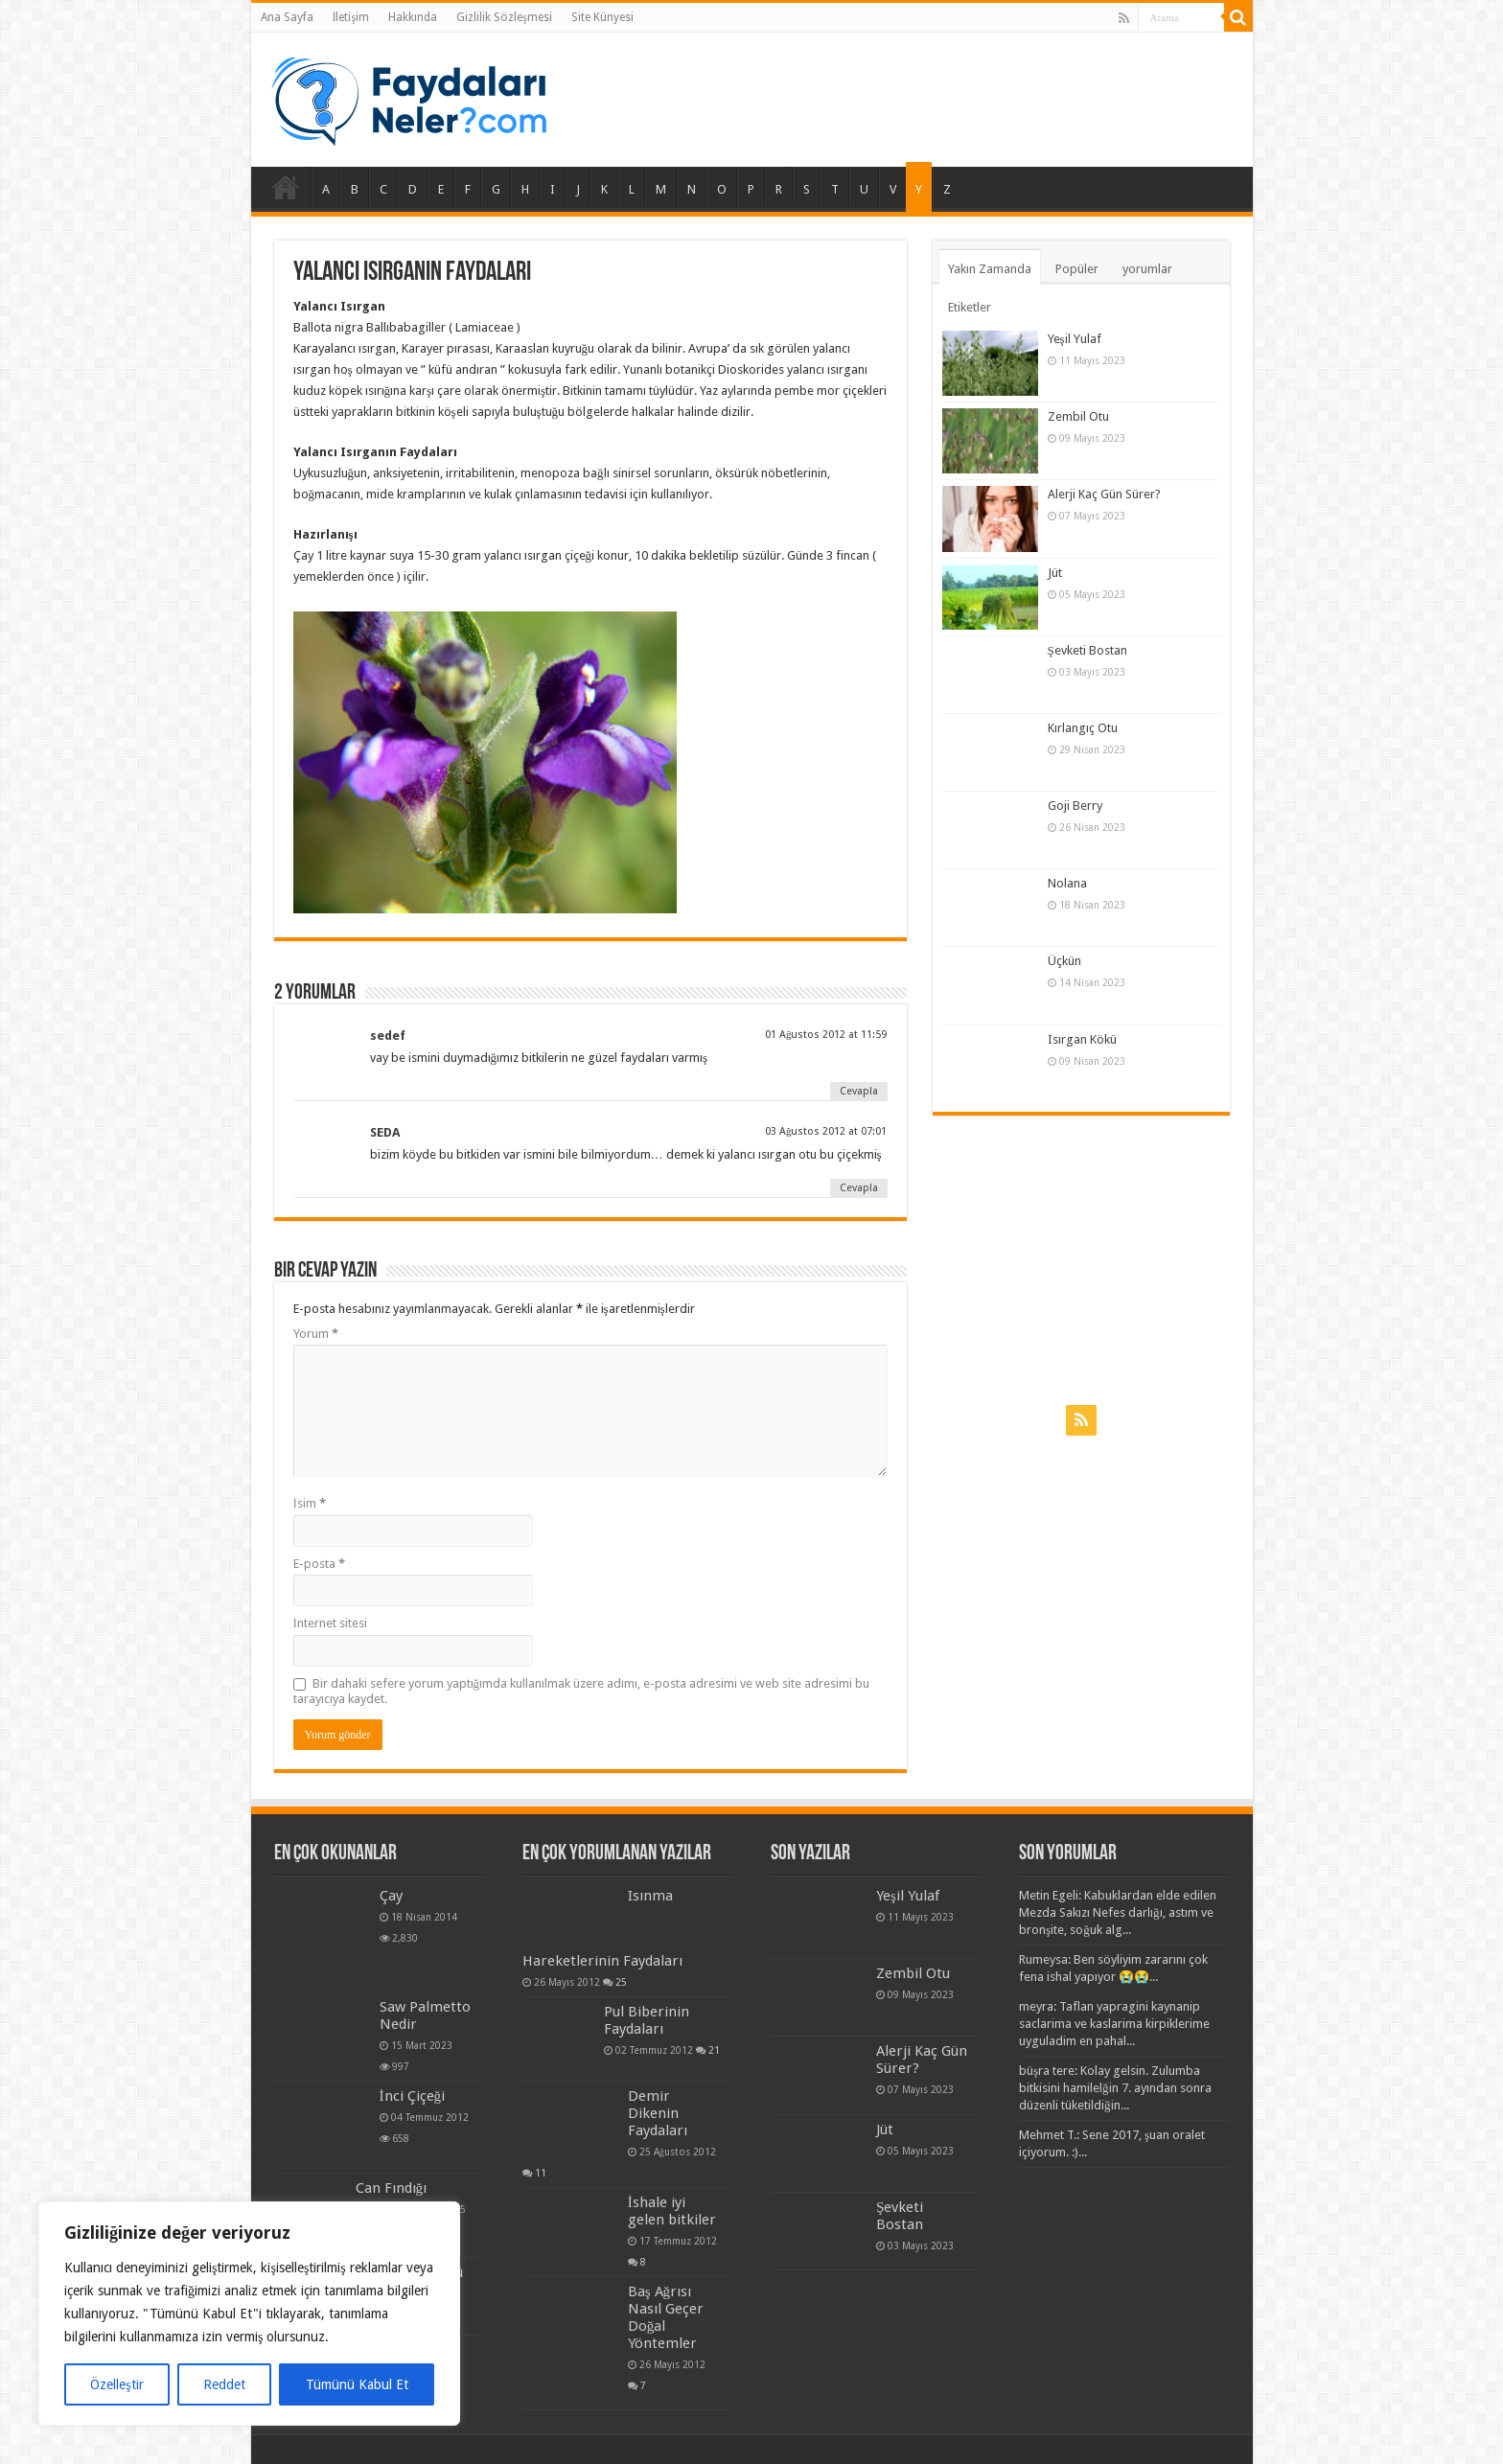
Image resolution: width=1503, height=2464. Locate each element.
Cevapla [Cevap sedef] (859, 1091)
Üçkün (1064, 961)
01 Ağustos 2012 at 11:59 (826, 1034)
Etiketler (969, 307)
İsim (309, 1503)
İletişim (351, 17)
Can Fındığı (392, 2188)
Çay (391, 1895)
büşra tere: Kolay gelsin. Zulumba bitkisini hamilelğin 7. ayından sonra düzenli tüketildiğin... (1115, 2087)
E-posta (319, 1563)
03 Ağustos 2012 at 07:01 (826, 1131)
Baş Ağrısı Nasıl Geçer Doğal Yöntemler (666, 2317)
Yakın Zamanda (989, 269)
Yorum (315, 1333)
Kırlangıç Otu (1083, 728)
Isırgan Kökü (1082, 1039)
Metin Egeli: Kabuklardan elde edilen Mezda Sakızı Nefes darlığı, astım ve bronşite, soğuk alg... (1117, 1912)
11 (540, 2172)
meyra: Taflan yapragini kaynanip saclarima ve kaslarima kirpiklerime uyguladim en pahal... (1114, 2023)
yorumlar (1147, 269)
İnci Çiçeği (413, 2096)
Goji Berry (1075, 805)
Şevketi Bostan (1087, 650)
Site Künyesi (602, 17)
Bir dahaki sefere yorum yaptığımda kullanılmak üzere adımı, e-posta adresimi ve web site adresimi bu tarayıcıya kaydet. (581, 1691)
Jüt (1055, 572)
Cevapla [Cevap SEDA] (859, 1188)
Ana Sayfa (287, 17)
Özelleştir (116, 2384)
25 (621, 1982)
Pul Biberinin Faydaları (646, 2020)
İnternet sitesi (330, 1623)
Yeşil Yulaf (1074, 339)
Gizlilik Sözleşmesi (504, 17)
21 (714, 2050)
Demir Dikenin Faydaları (657, 2113)
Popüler (1076, 269)
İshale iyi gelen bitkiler (672, 2211)
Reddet (224, 2384)
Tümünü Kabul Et (357, 2384)
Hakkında (412, 17)
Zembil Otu (1078, 416)
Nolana (1067, 883)
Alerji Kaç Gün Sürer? (1104, 494)
